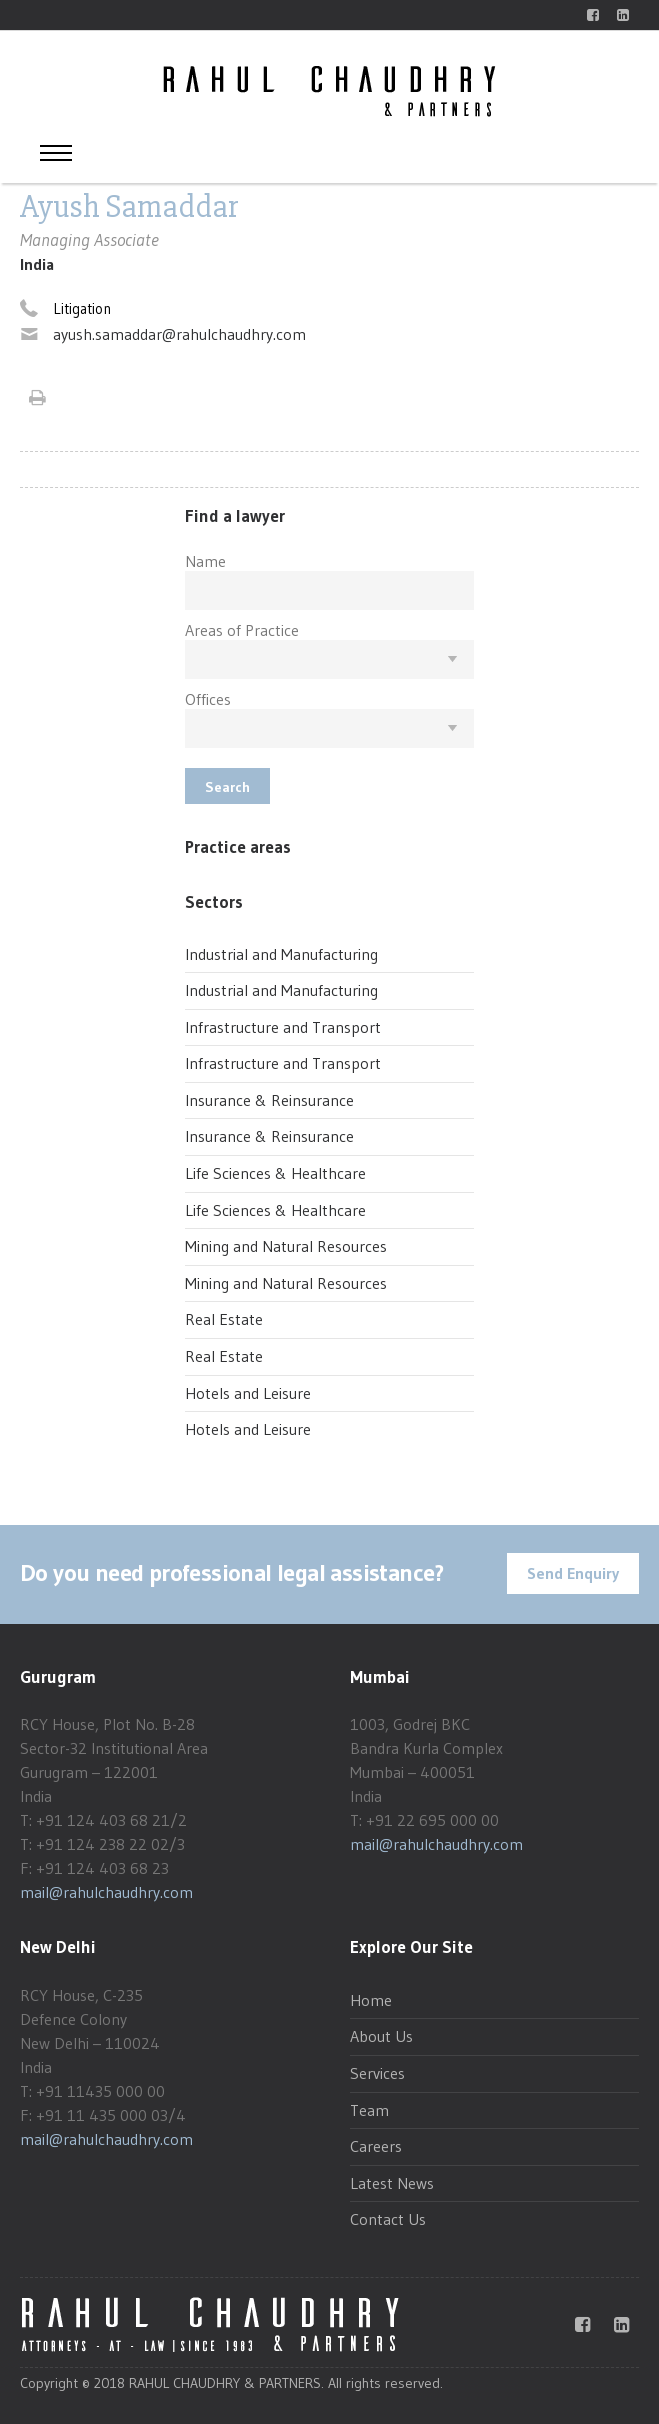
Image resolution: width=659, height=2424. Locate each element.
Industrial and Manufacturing (281, 954)
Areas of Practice (242, 630)
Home (371, 2000)
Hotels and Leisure (248, 1393)
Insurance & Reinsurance (269, 1100)
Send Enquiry (573, 1573)
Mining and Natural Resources (286, 1246)
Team (369, 2110)
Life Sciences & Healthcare (275, 1173)
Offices (208, 699)
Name (205, 561)
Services (377, 2073)
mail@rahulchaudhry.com (106, 1892)
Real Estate (224, 1319)
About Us (381, 2036)
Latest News (392, 2183)
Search (227, 787)
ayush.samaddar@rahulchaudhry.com (179, 334)
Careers (376, 2146)
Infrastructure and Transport (283, 1027)
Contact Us (388, 2219)
